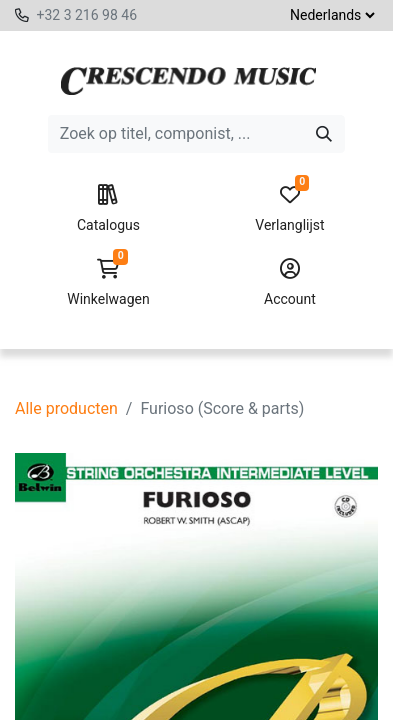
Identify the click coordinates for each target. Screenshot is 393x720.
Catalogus (108, 209)
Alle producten (66, 408)
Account (290, 283)
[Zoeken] (324, 134)
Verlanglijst (290, 209)
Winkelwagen (108, 283)
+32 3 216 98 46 (86, 15)
